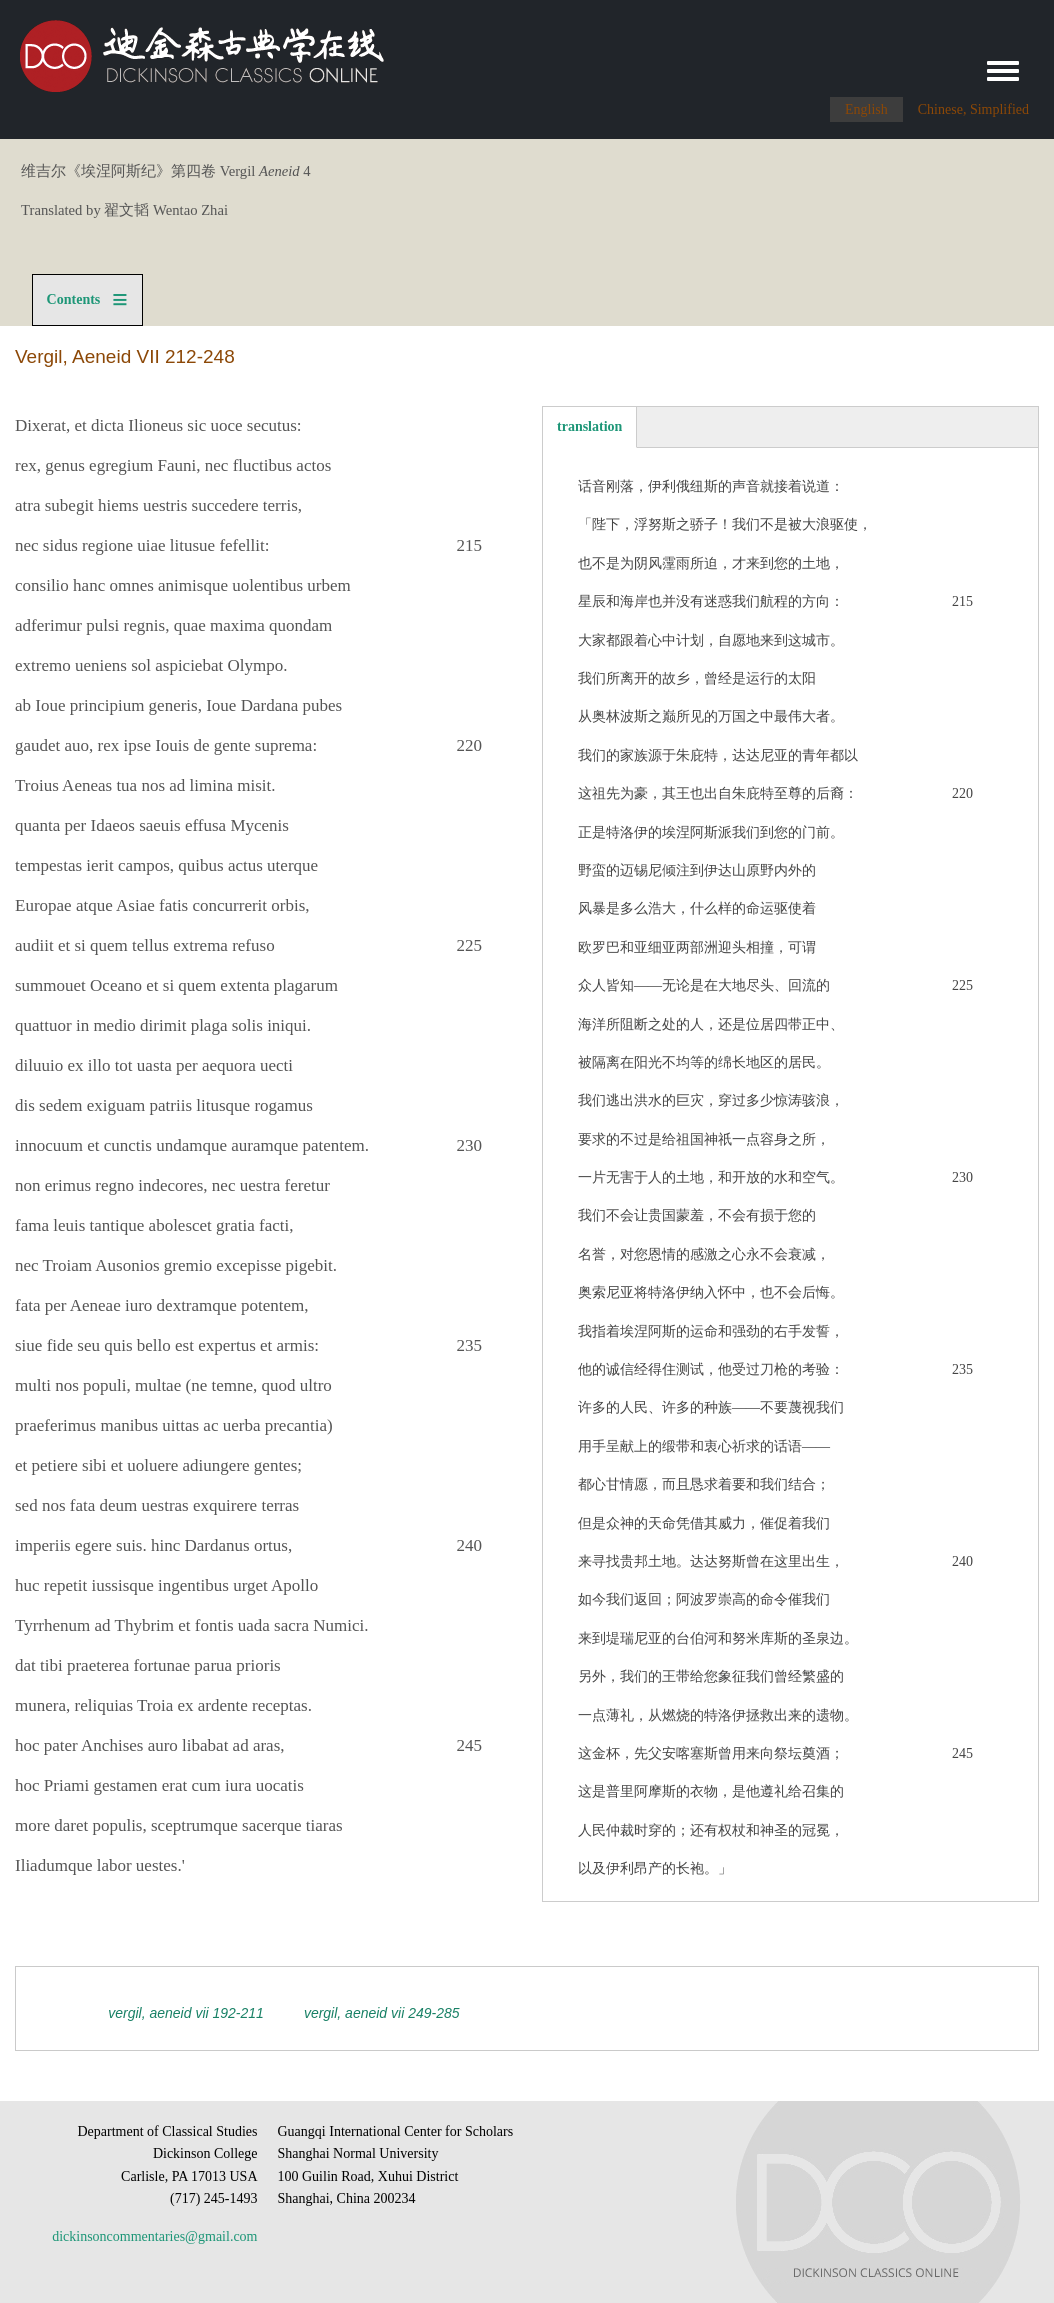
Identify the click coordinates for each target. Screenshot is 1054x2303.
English (866, 109)
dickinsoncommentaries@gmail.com (154, 2236)
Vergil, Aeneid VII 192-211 (186, 2013)
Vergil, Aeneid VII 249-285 (382, 2013)
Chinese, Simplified (973, 109)
